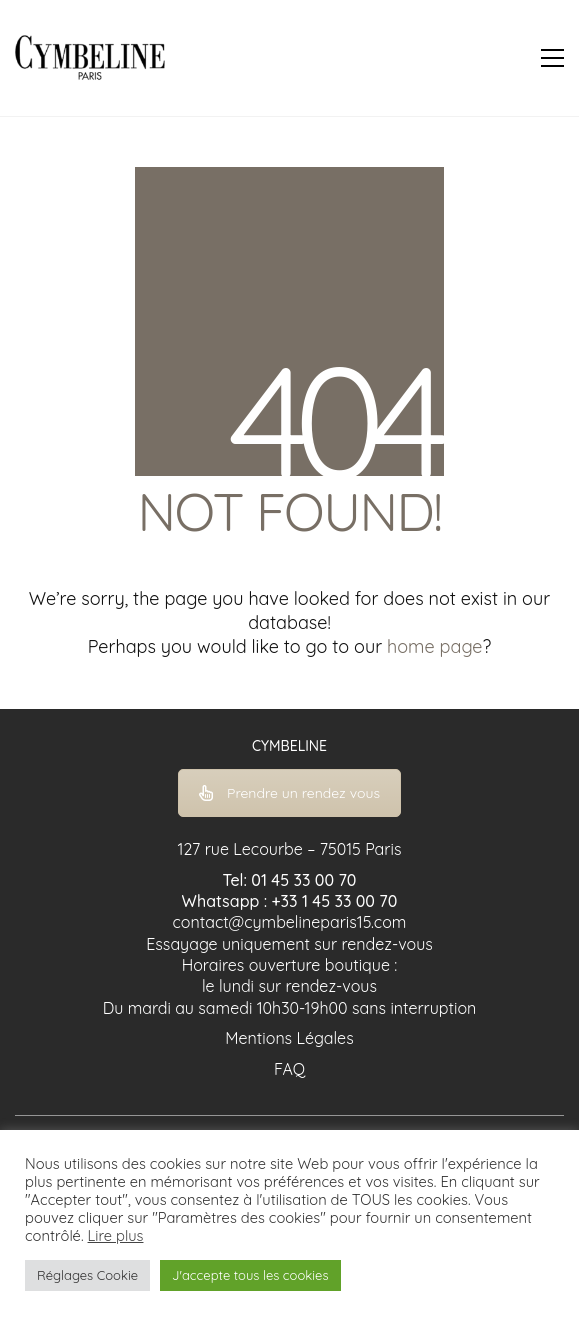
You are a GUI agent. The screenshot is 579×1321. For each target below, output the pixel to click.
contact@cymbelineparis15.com (290, 922)
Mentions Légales (289, 1038)
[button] (552, 58)
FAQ (289, 1069)
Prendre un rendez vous (289, 793)
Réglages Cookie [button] (87, 1275)
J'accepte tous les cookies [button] (250, 1275)
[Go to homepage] (90, 58)
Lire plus (116, 1236)
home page (434, 646)
